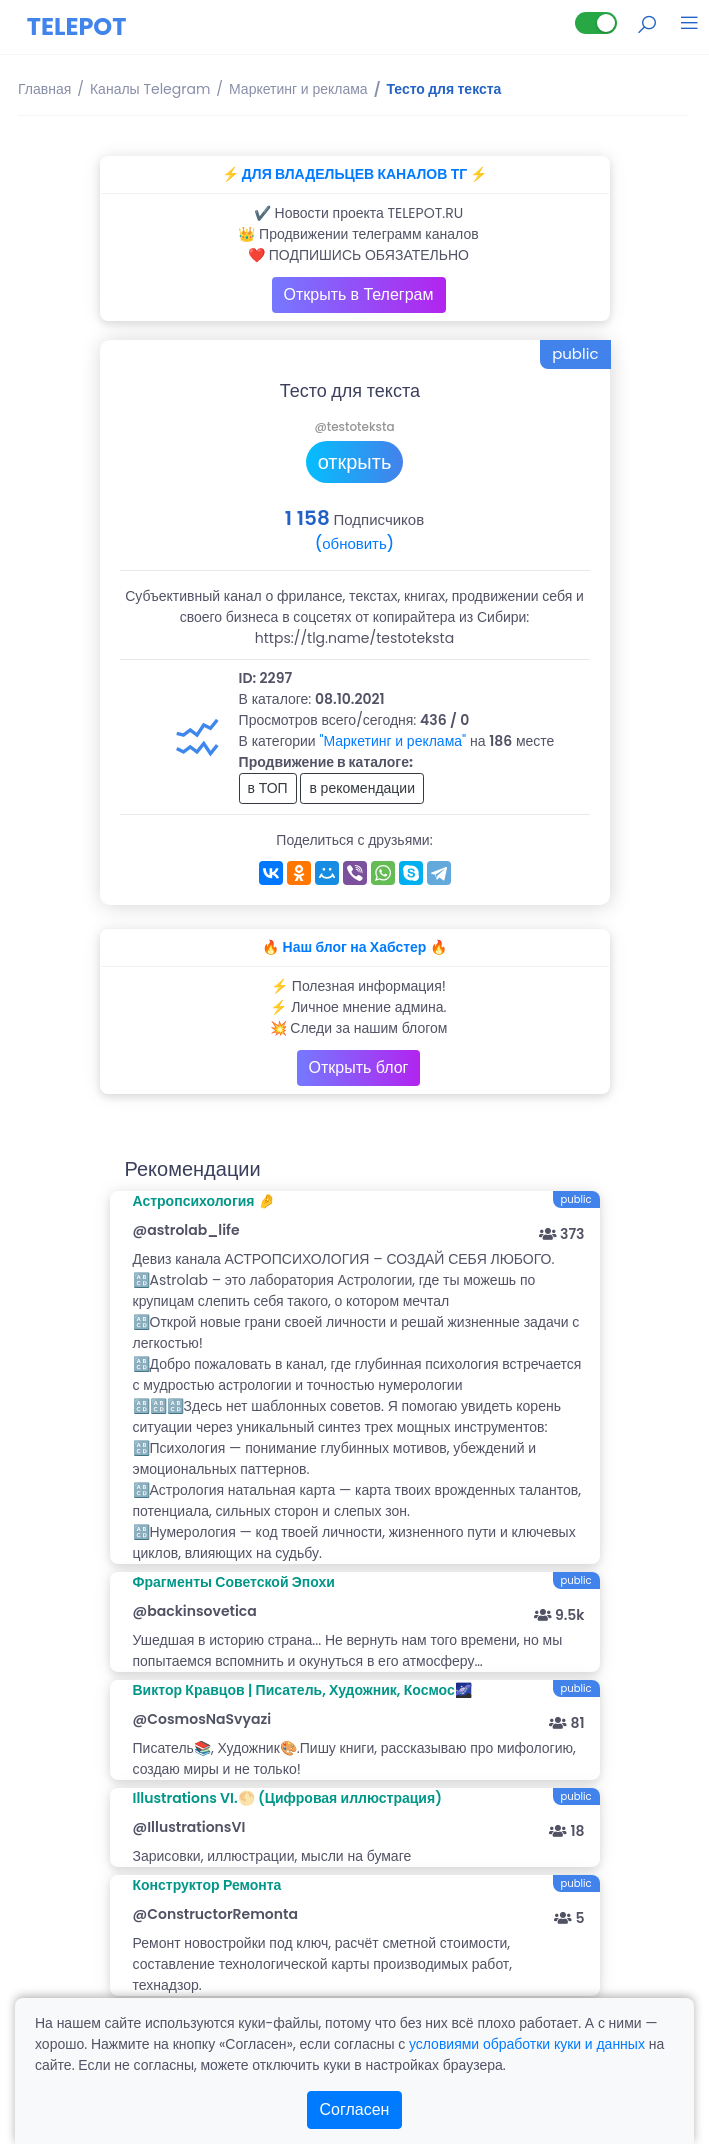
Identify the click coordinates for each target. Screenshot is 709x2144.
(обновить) (354, 543)
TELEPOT (77, 26)
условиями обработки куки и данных (527, 2044)
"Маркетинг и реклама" (392, 741)
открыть (355, 462)
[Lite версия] (596, 23)
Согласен (355, 2109)
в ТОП (268, 788)
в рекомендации (362, 788)
